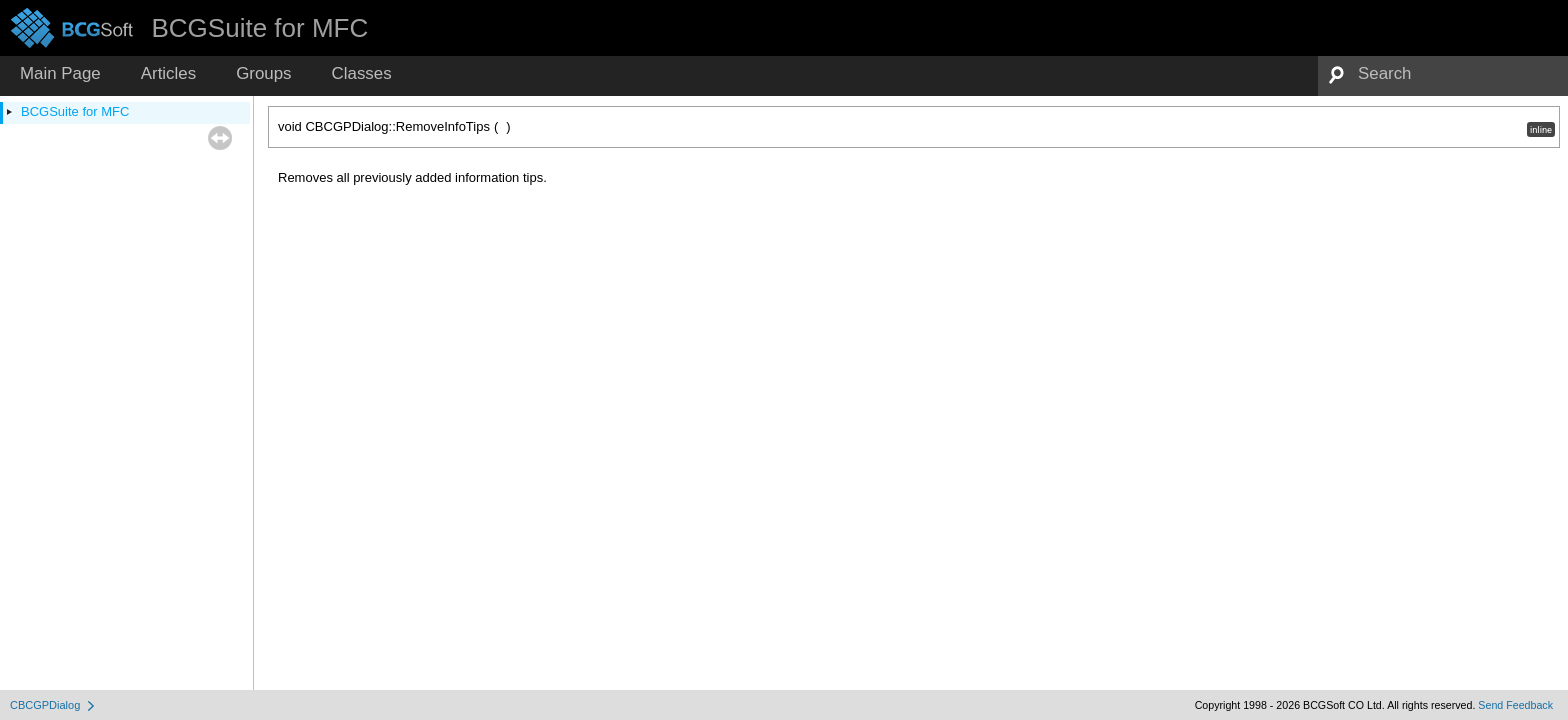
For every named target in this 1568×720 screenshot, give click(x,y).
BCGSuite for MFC (75, 111)
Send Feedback (1515, 705)
